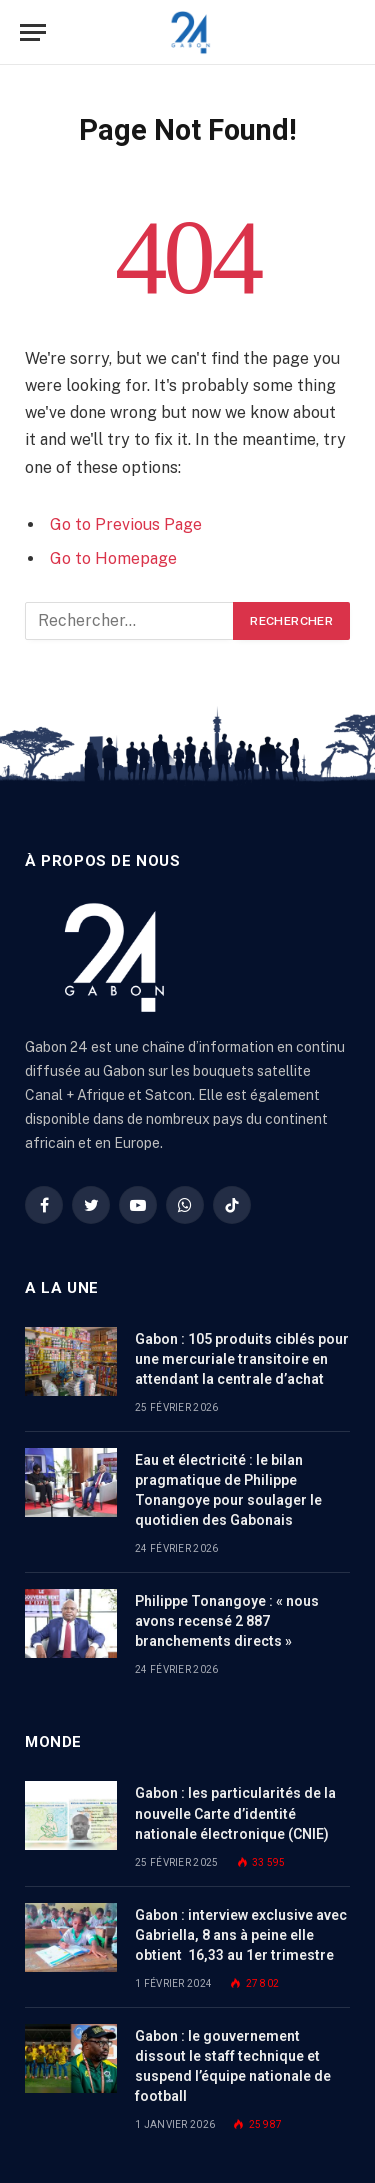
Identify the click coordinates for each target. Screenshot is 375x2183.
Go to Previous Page (126, 524)
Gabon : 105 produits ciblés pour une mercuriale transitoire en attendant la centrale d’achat (242, 1359)
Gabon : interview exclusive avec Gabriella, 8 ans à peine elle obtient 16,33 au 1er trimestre (241, 1935)
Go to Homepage (113, 558)
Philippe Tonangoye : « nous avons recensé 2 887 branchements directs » (227, 1621)
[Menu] (33, 32)
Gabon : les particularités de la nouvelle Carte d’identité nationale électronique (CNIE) (235, 1813)
